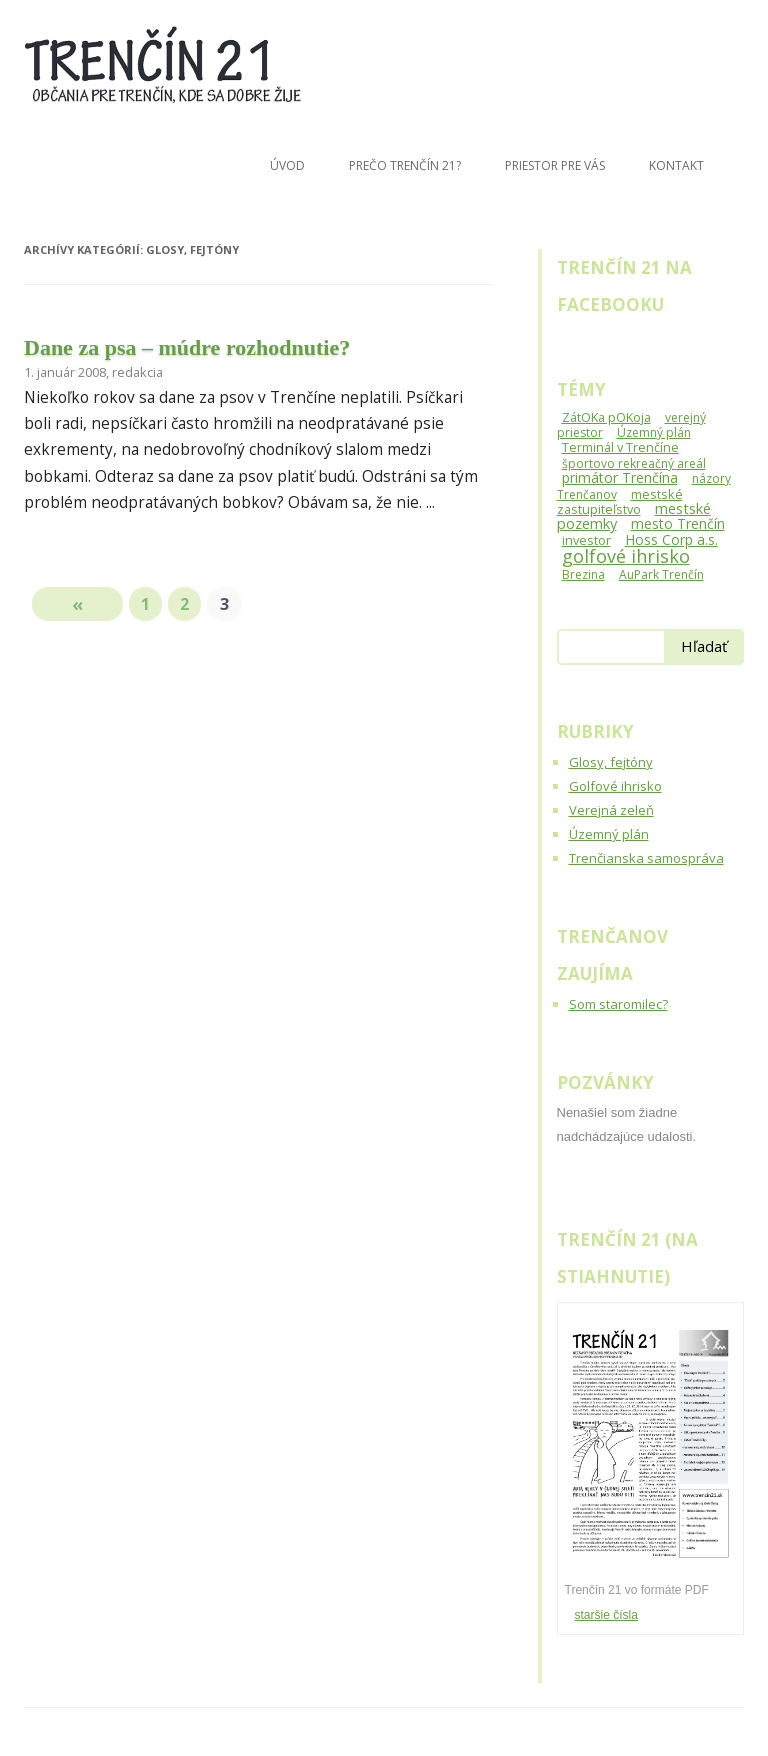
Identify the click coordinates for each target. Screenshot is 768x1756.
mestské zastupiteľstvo (620, 501)
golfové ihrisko (626, 556)
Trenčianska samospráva (646, 858)
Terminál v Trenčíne (620, 447)
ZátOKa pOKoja (606, 417)
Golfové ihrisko (615, 786)
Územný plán (609, 834)
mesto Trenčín (678, 523)
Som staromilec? (618, 1004)
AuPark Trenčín (661, 574)
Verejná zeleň (611, 810)
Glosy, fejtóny (611, 762)
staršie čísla (606, 1615)
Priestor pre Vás (555, 165)
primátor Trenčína (620, 477)
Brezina (583, 574)
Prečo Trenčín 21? (405, 165)
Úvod (287, 165)
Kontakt (676, 165)
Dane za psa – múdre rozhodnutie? (187, 347)
